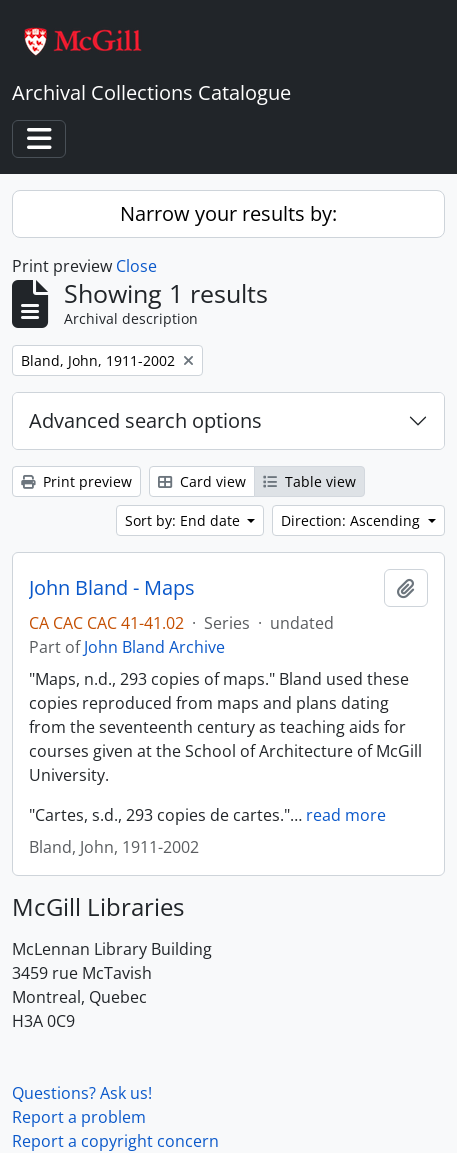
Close (136, 266)
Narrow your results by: (228, 213)
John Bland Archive (154, 647)
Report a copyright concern (115, 1141)
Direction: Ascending (352, 520)
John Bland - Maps (112, 588)
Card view (202, 481)
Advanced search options (145, 420)
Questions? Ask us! (82, 1093)
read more (346, 815)
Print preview (76, 481)
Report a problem (79, 1117)
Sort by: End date (184, 520)
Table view (309, 481)
